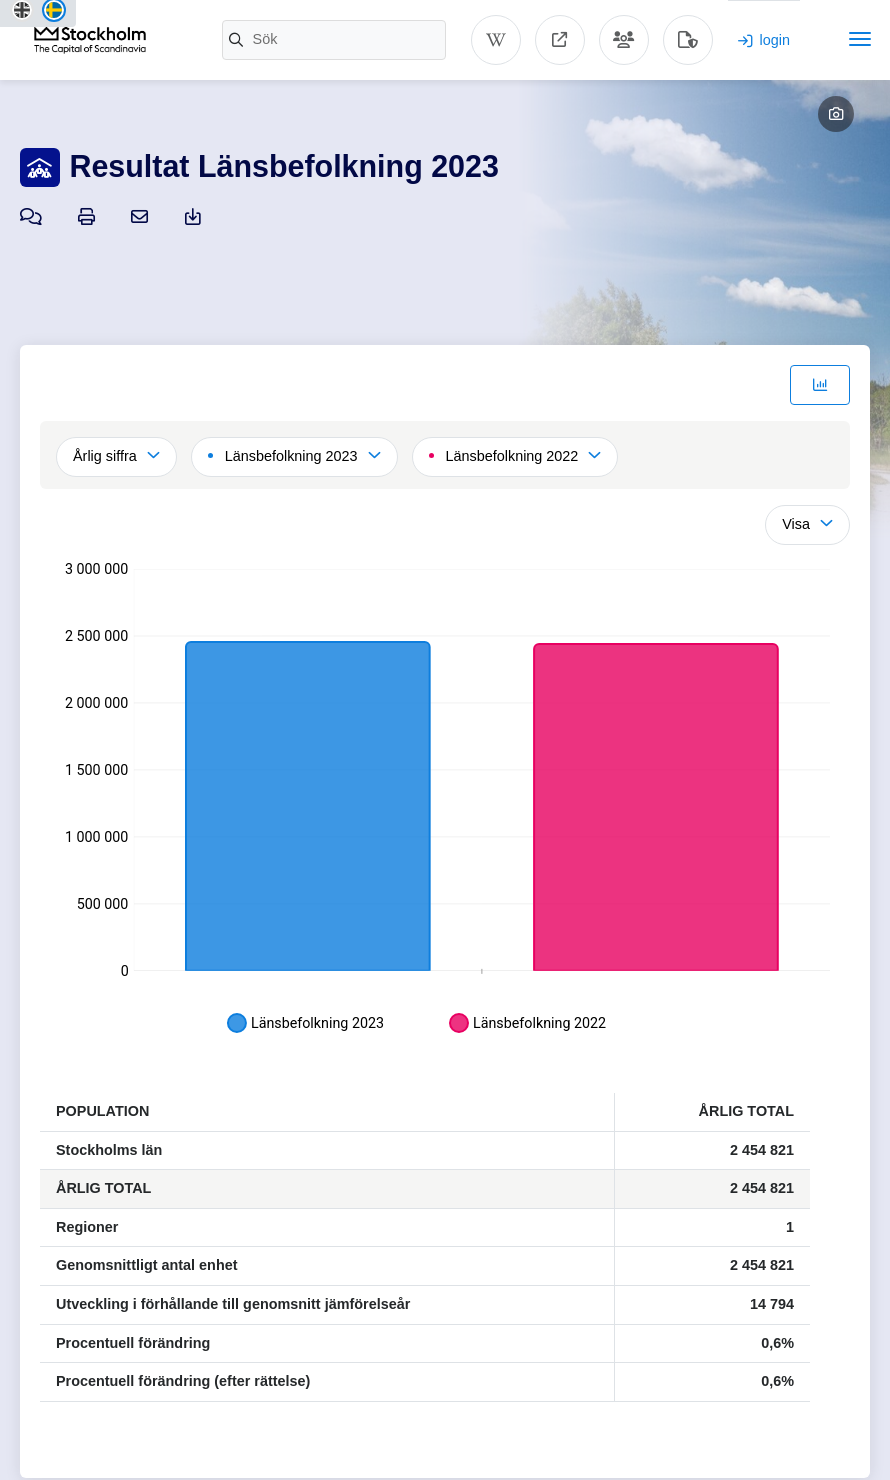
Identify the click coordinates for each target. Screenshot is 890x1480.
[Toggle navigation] (860, 39)
